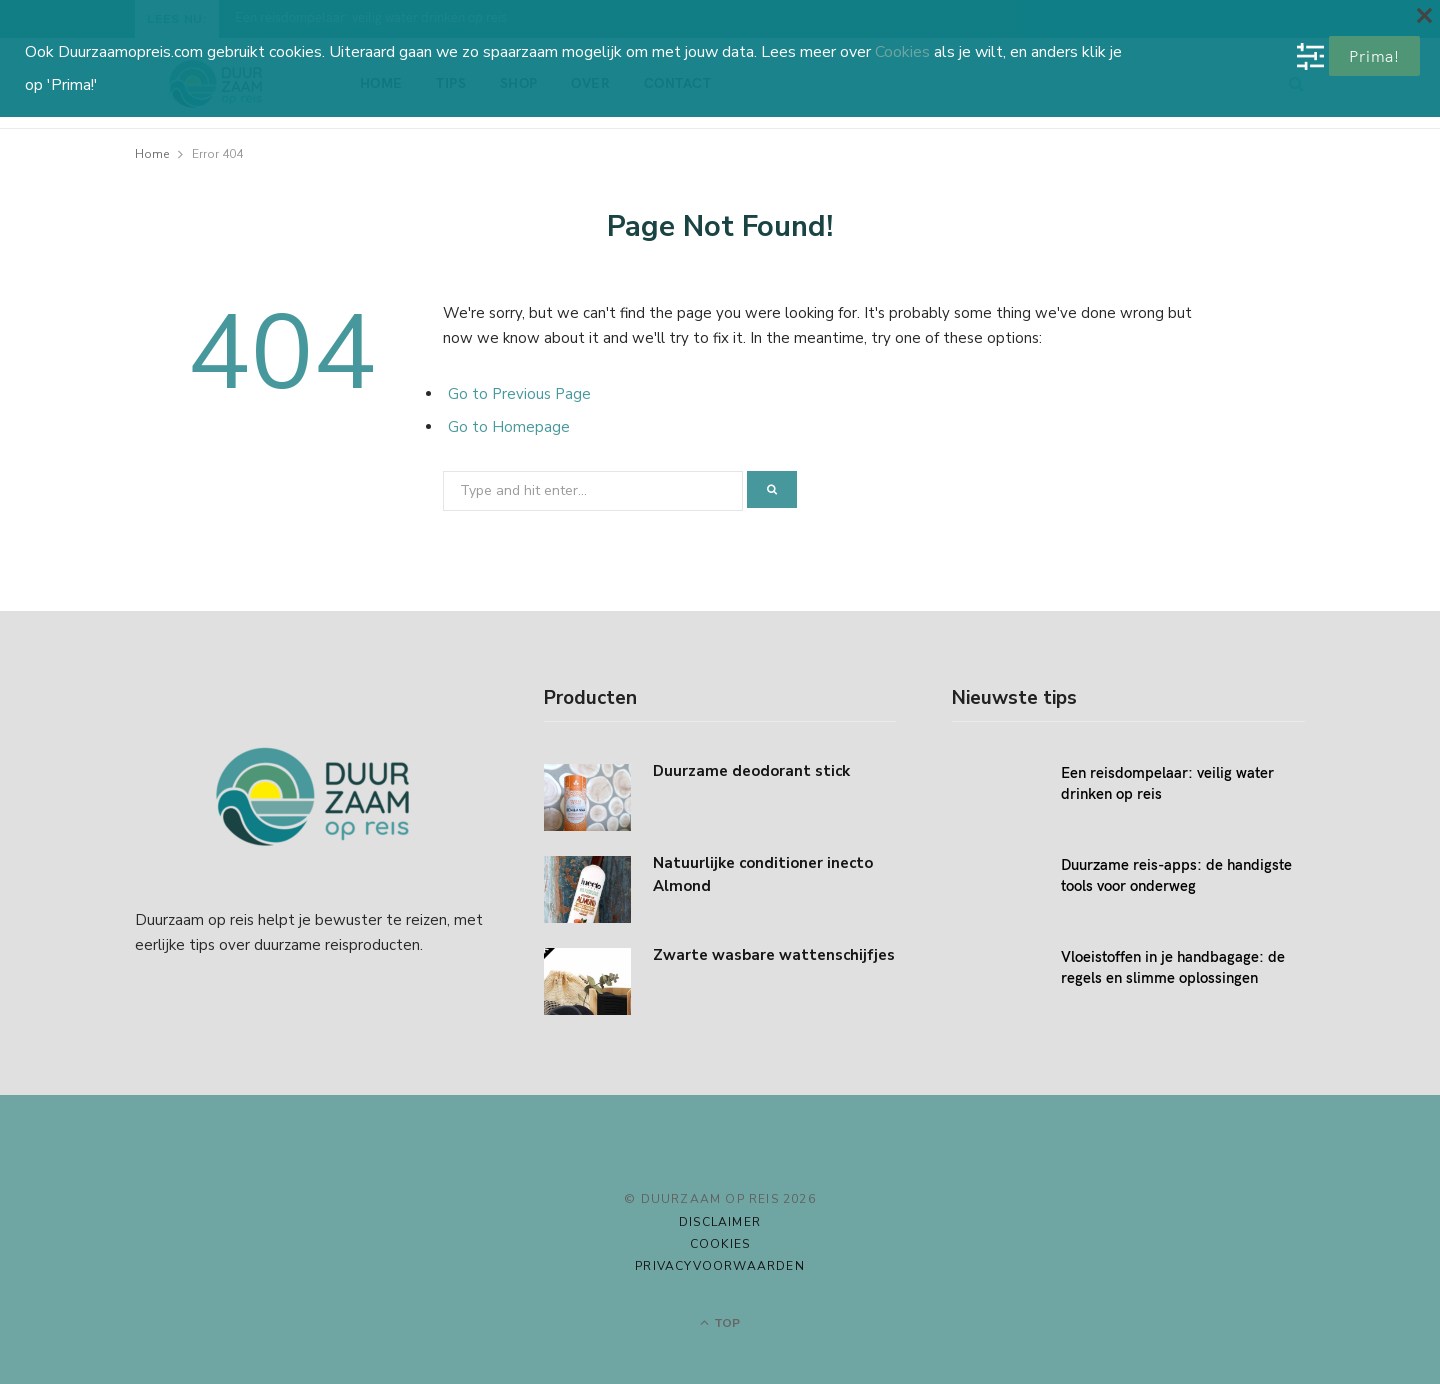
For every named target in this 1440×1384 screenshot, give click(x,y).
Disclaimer (720, 1222)
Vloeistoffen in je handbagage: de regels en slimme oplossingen (1173, 966)
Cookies (720, 1244)
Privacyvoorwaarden (720, 1266)
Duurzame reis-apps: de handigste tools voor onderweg (1176, 874)
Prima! (1374, 55)
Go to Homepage (509, 427)
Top (720, 1323)
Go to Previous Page (519, 394)
